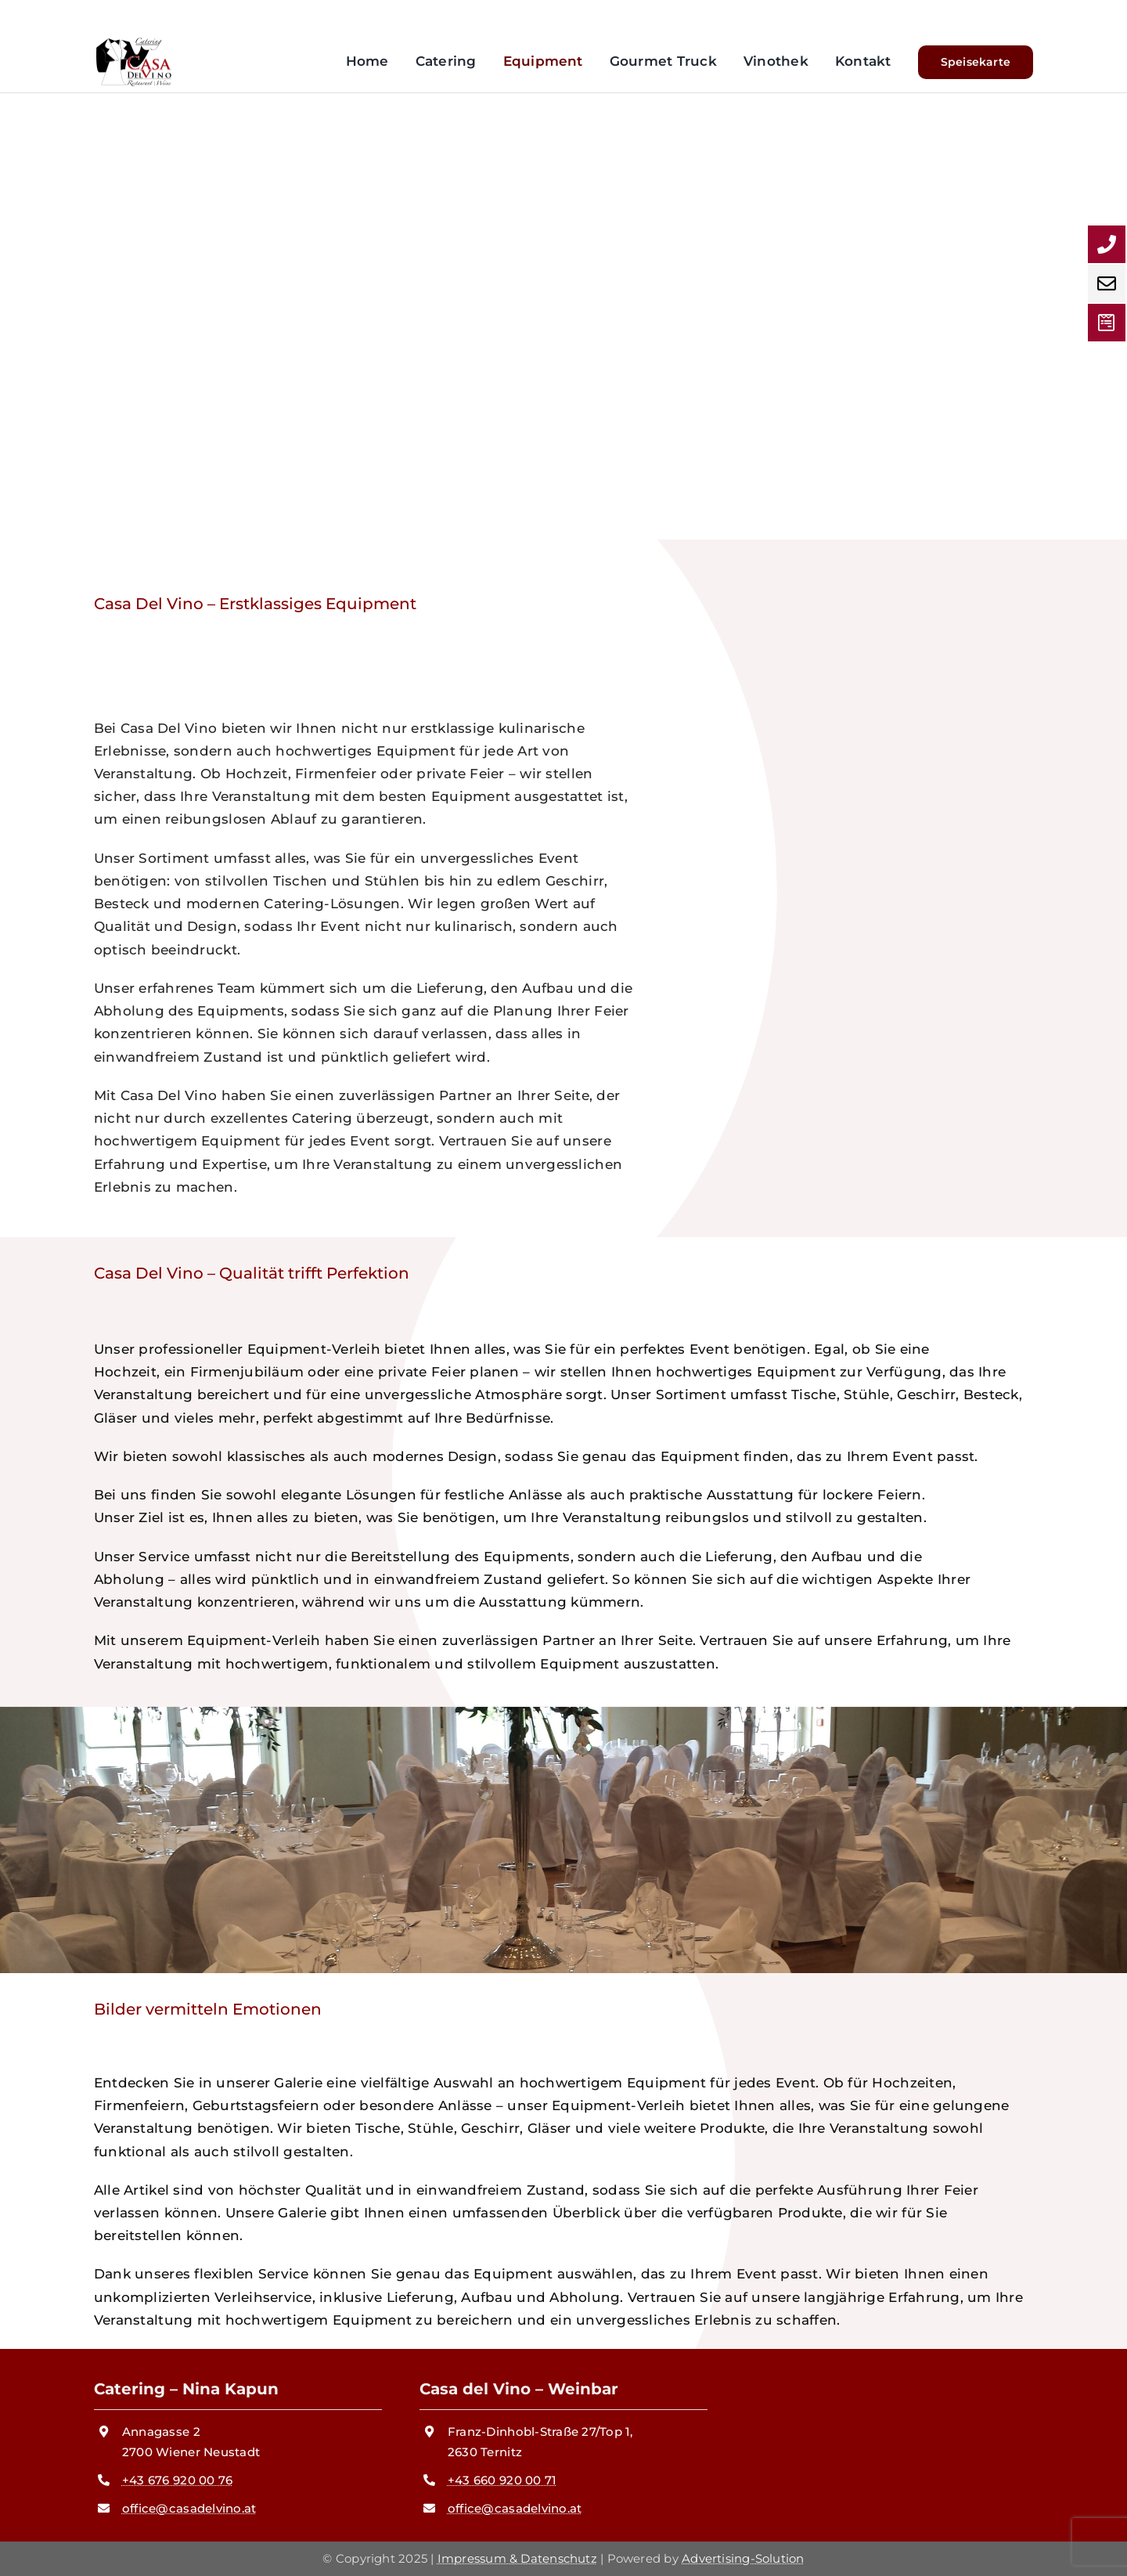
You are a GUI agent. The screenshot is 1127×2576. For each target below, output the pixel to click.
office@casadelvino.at (189, 2508)
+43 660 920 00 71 (502, 2480)
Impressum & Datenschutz (517, 2558)
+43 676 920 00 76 (177, 2480)
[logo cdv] (133, 43)
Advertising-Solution (743, 2558)
